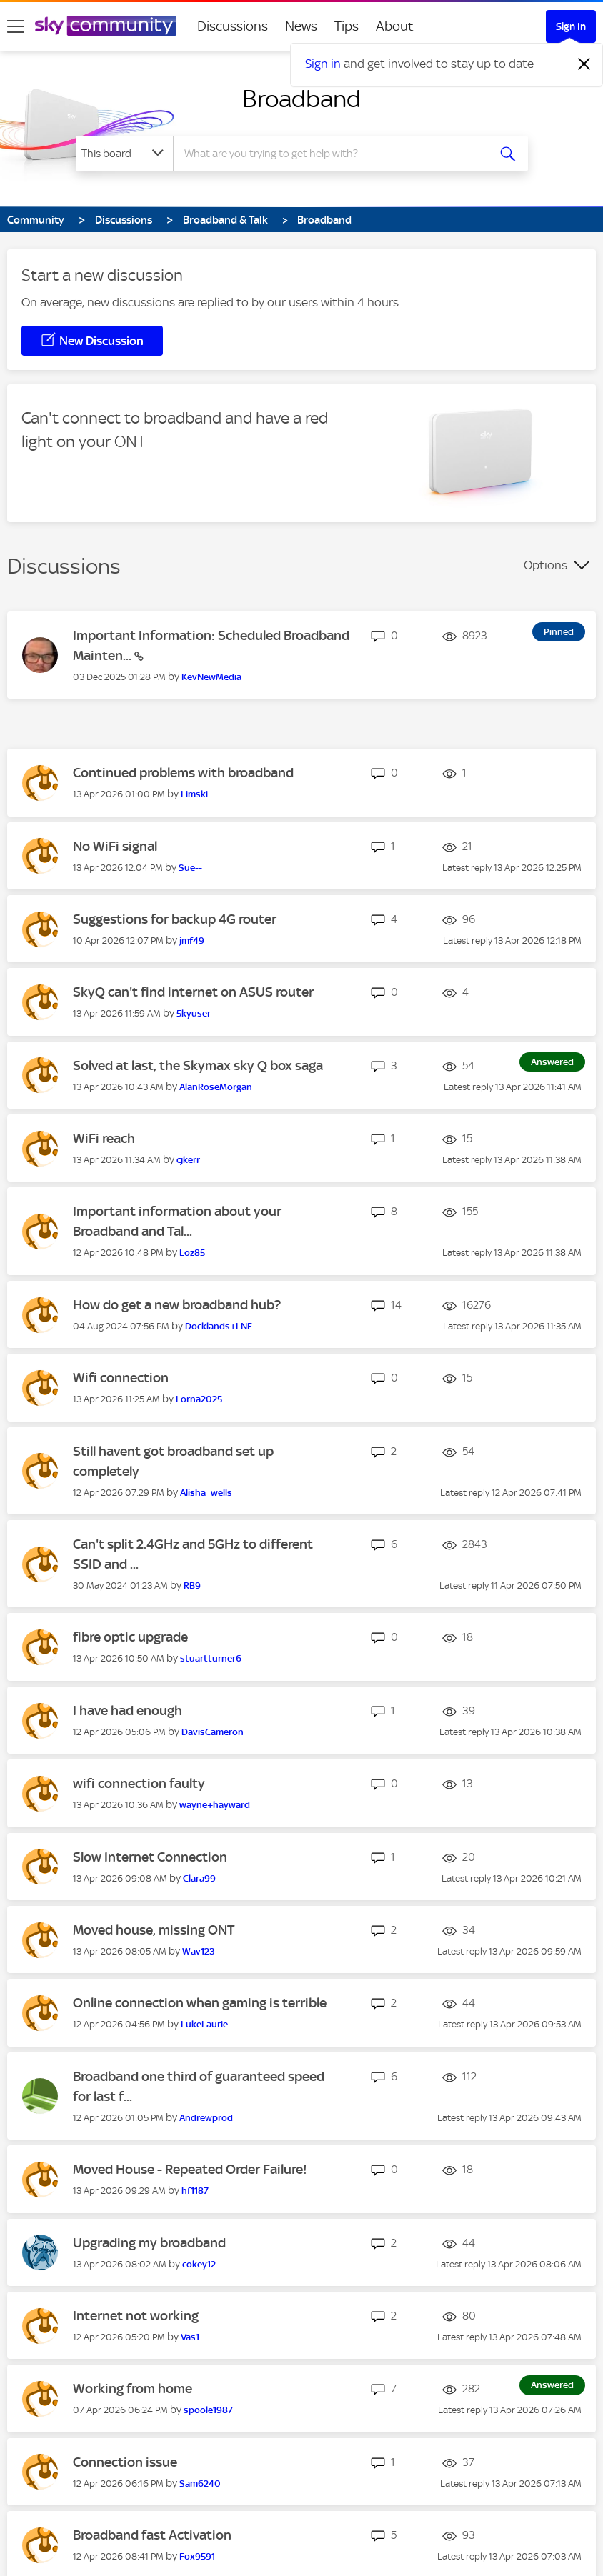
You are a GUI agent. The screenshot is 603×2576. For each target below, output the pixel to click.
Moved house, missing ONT (153, 1930)
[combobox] (333, 153)
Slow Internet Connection (150, 1857)
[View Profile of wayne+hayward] (214, 1804)
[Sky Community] (105, 25)
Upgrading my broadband (149, 2243)
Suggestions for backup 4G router (174, 919)
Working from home (132, 2388)
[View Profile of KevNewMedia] (211, 677)
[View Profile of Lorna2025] (199, 1399)
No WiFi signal (115, 846)
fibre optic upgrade (130, 1637)
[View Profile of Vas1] (190, 2337)
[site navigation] (15, 26)
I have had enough (127, 1710)
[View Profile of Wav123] (198, 1951)
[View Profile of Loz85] (192, 1252)
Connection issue (125, 2462)
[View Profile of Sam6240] (200, 2483)
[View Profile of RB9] (192, 1585)
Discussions (232, 26)
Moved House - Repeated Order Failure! (190, 2169)
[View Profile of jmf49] (191, 940)
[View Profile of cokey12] (199, 2264)
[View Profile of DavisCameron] (212, 1732)
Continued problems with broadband (183, 772)
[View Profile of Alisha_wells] (206, 1492)
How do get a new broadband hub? (177, 1305)
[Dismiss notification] (584, 64)
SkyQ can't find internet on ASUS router (193, 992)
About (395, 26)
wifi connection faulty (139, 1783)
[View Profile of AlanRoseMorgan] (215, 1087)
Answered (552, 1062)
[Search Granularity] (124, 153)
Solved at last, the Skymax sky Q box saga (198, 1065)
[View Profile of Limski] (194, 794)
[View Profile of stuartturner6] (210, 1658)
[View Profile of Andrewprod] (206, 2117)
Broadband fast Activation (152, 2535)
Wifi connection (121, 1377)
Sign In (571, 26)
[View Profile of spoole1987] (208, 2410)
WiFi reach (104, 1138)
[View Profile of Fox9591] (197, 2556)
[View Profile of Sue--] (190, 867)
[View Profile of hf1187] (195, 2190)
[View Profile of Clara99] (199, 1878)
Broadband (301, 98)
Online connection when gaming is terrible (200, 2003)
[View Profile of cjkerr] (188, 1159)
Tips (346, 26)
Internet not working (136, 2315)
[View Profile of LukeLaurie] (204, 2024)
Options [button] (545, 565)
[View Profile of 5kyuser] (193, 1013)
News (301, 26)
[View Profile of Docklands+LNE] (218, 1326)
